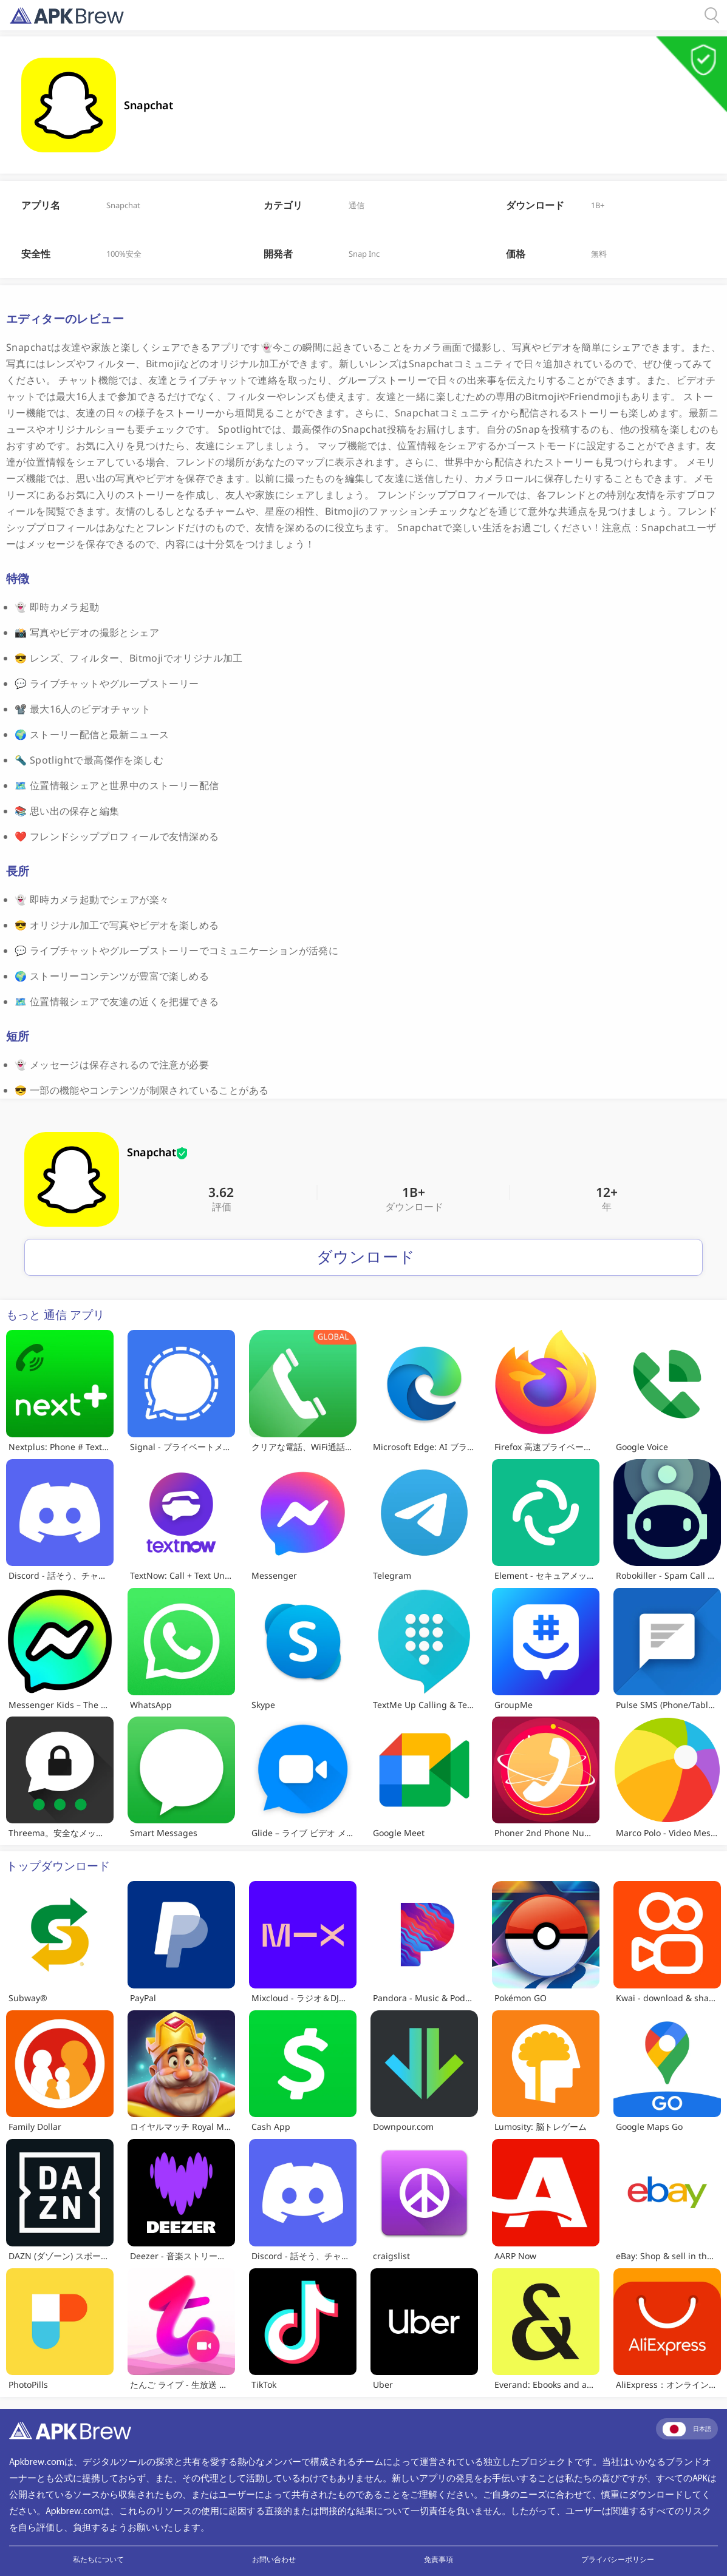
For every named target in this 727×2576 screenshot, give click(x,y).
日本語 (687, 2429)
